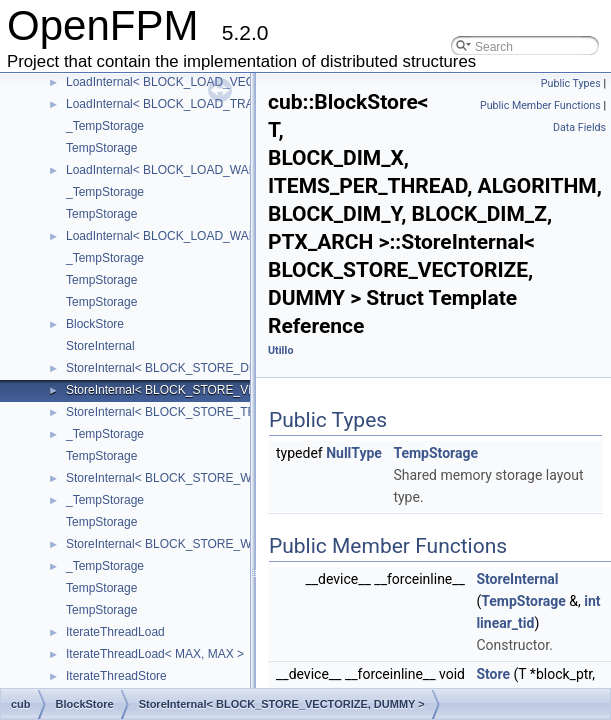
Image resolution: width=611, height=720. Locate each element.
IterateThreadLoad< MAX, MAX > (155, 654)
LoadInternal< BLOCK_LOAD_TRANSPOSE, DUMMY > (216, 104)
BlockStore (95, 324)
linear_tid (505, 623)
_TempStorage (105, 126)
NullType (354, 453)
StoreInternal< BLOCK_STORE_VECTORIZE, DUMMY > (218, 390)
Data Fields (579, 127)
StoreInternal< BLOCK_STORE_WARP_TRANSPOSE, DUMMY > (242, 478)
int (592, 601)
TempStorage (101, 148)
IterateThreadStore (116, 676)
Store (493, 674)
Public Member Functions (540, 105)
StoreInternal (100, 346)
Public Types (571, 83)
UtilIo (280, 350)
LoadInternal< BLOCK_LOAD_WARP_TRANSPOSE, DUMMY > (237, 170)
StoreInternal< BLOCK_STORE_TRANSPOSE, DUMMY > (221, 412)
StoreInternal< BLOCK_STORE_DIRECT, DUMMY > (206, 368)
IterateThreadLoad (115, 632)
